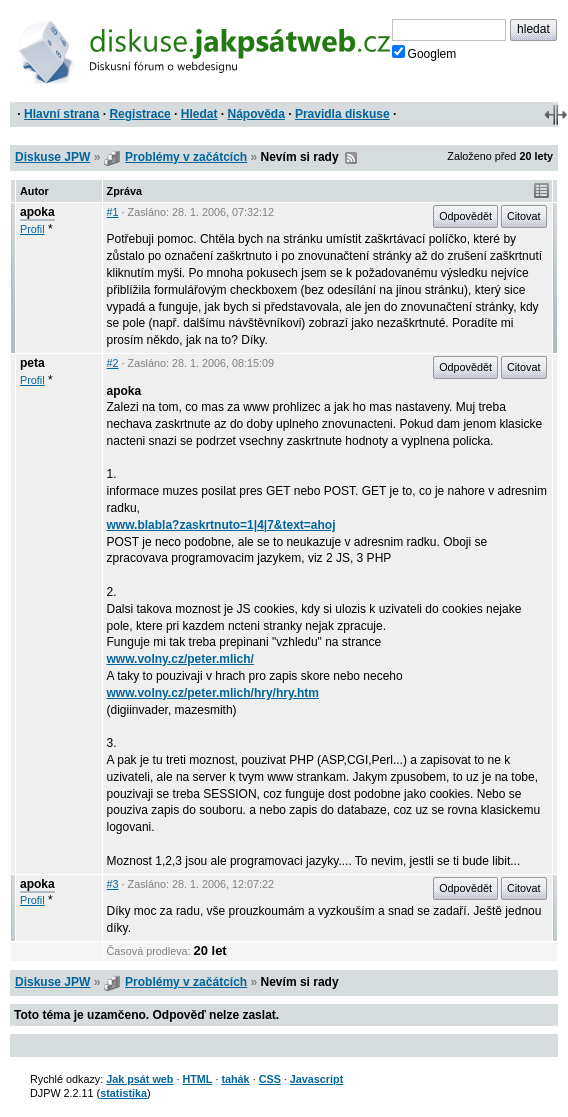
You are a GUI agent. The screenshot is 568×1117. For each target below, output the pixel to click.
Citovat (524, 216)
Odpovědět (465, 216)
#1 (113, 212)
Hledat (199, 114)
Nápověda (256, 114)
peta (32, 363)
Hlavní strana (61, 114)
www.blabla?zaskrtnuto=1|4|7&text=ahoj (221, 525)
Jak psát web (139, 1079)
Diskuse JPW (52, 157)
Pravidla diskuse (342, 114)
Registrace (139, 114)
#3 (113, 884)
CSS (270, 1079)
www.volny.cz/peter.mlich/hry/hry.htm (213, 693)
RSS (351, 158)
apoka (37, 212)
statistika (123, 1093)
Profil (32, 229)
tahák (235, 1079)
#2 (113, 363)
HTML (197, 1079)
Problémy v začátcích (186, 157)
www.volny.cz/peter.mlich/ (180, 659)
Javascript (316, 1079)
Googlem (424, 53)
